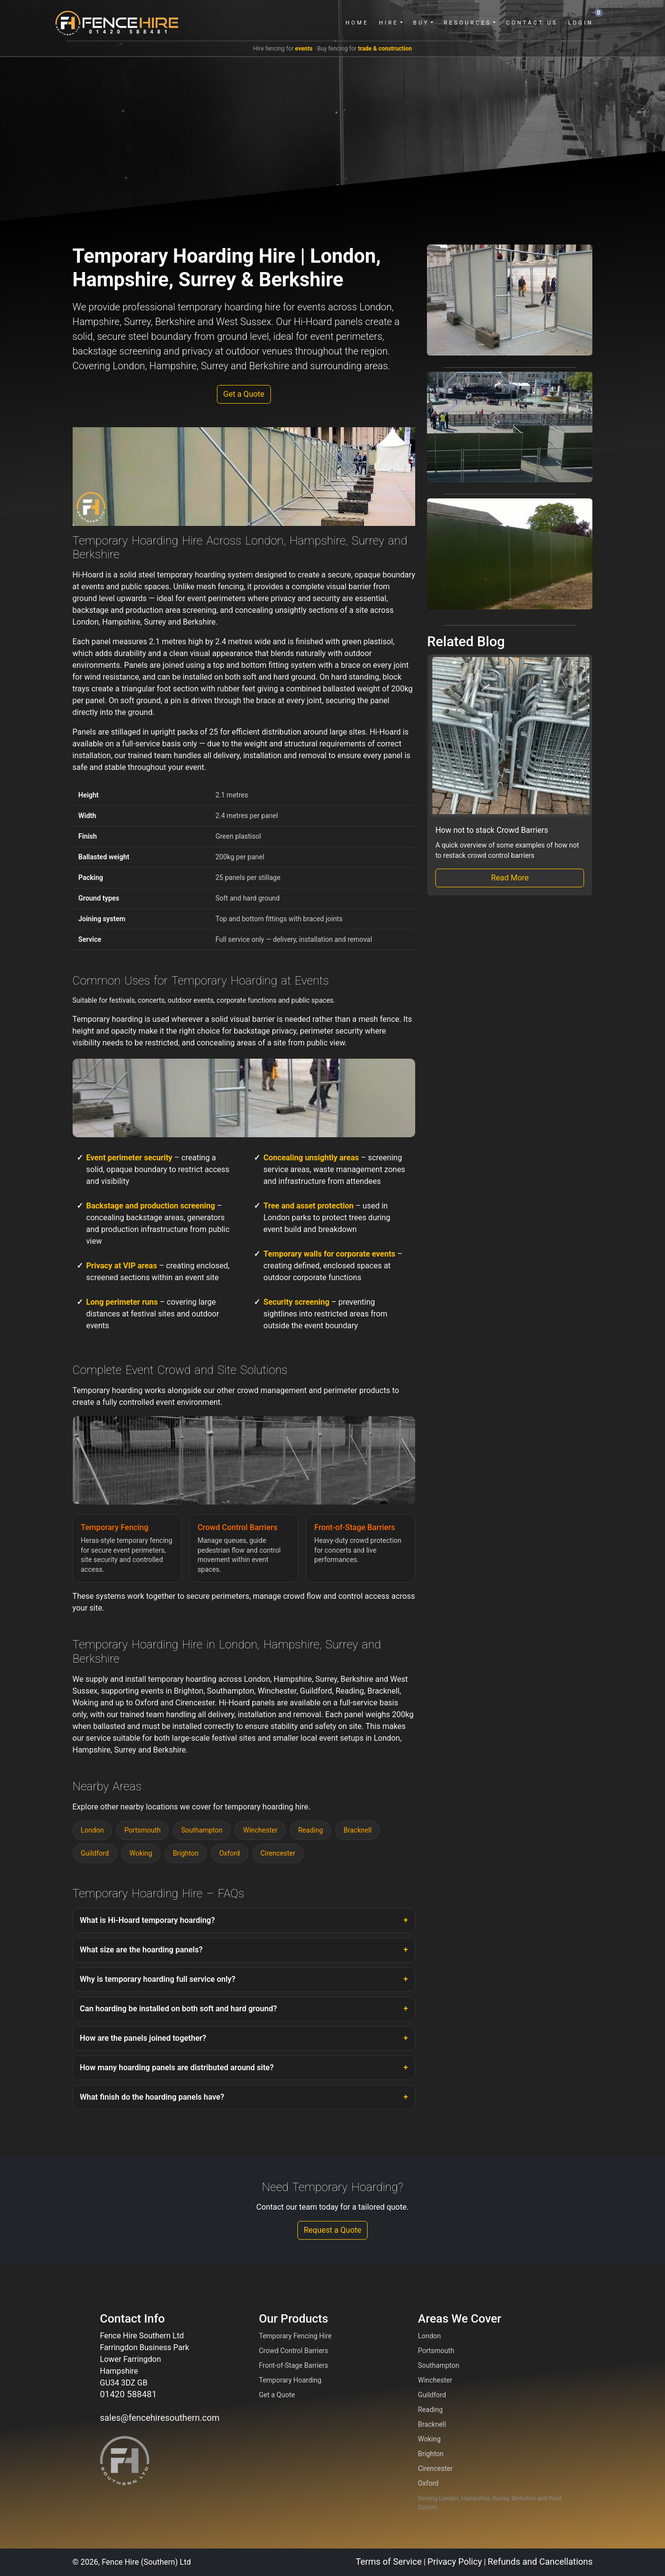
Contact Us (529, 23)
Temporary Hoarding (290, 2380)
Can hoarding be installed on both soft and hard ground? (178, 2008)
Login (577, 23)
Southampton (201, 1830)
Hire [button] (386, 23)
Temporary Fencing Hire (295, 2336)
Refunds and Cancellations (540, 2561)
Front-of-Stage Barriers (293, 2365)
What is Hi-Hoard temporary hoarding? (147, 1920)
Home (354, 23)
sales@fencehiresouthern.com (160, 2417)
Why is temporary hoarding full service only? (158, 1979)
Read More (510, 877)
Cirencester (278, 1853)
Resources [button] (464, 23)
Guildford (95, 1853)
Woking (141, 1853)
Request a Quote (333, 2230)
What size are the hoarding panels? (141, 1949)
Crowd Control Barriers (293, 2351)
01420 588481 (128, 2394)
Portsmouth (142, 1830)
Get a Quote (244, 394)
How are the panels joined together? (143, 2038)
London (92, 1830)
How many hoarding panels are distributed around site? (177, 2067)
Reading (310, 1830)
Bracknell (358, 1830)
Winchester (260, 1830)
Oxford (229, 1853)
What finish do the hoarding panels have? (152, 2097)
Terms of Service (389, 2561)
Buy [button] (418, 23)
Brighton (186, 1853)
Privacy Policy (454, 2561)
